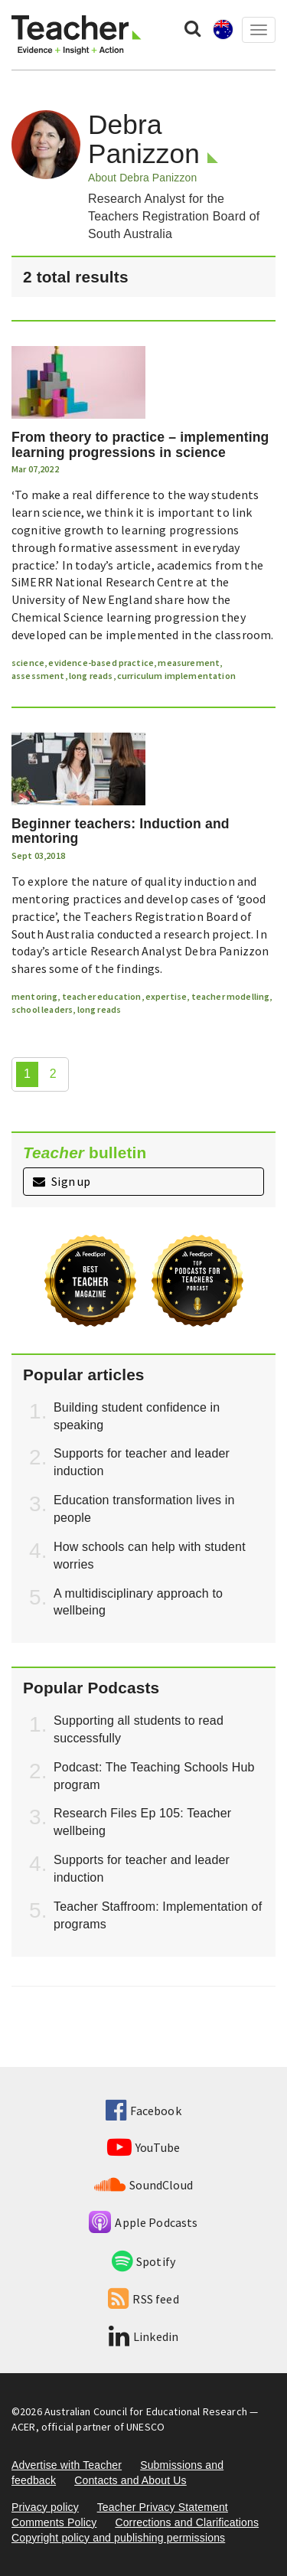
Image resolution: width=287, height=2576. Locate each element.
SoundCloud (143, 2184)
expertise (166, 996)
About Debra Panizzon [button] (142, 177)
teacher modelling (230, 996)
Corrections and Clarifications (187, 2522)
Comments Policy (53, 2522)
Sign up (61, 1181)
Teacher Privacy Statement (162, 2507)
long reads (91, 675)
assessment (38, 675)
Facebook (143, 2110)
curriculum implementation (176, 675)
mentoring (34, 996)
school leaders (42, 1009)
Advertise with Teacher (66, 2465)
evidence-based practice (101, 662)
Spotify (143, 2261)
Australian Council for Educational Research (145, 2411)
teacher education (102, 996)
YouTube (143, 2147)
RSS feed (143, 2299)
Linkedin (143, 2336)
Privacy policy (45, 2507)
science (27, 662)
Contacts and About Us (130, 2480)
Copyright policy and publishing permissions (118, 2538)
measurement (189, 662)
